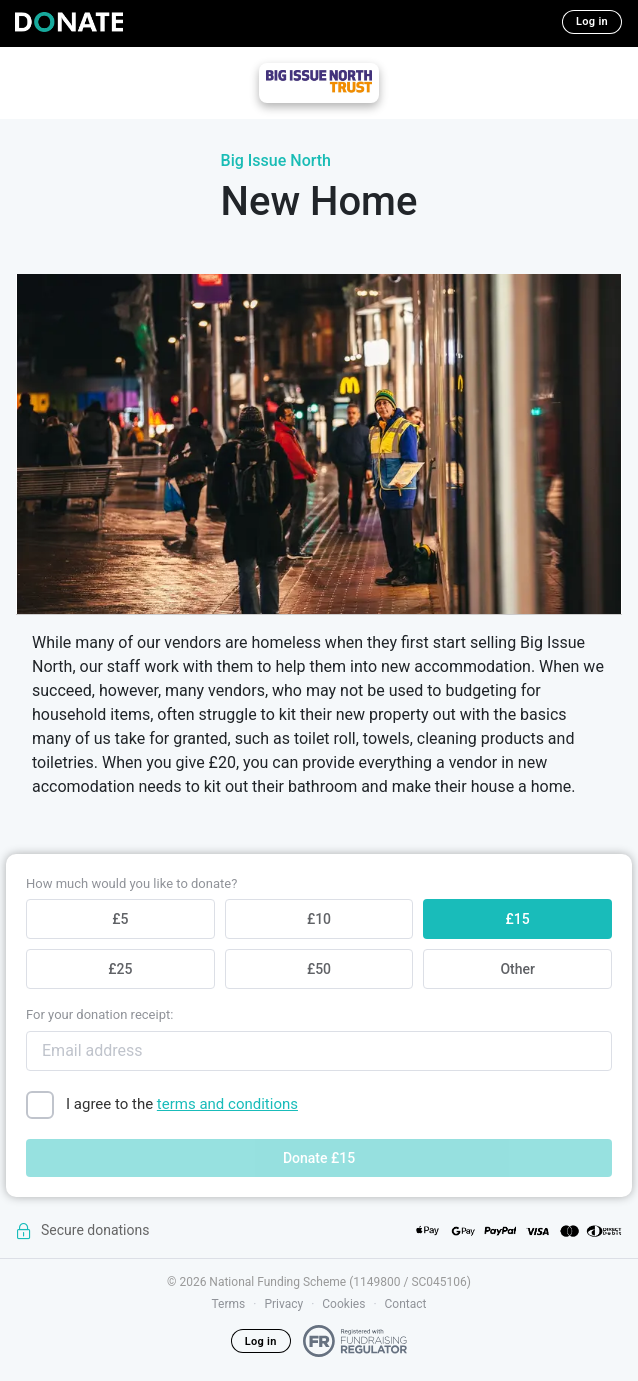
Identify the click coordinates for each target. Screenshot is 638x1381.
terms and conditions (227, 1104)
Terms (229, 1304)
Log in (592, 21)
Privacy (283, 1304)
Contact (406, 1304)
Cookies (343, 1304)
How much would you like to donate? (131, 883)
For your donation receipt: (99, 1014)
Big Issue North (276, 160)
